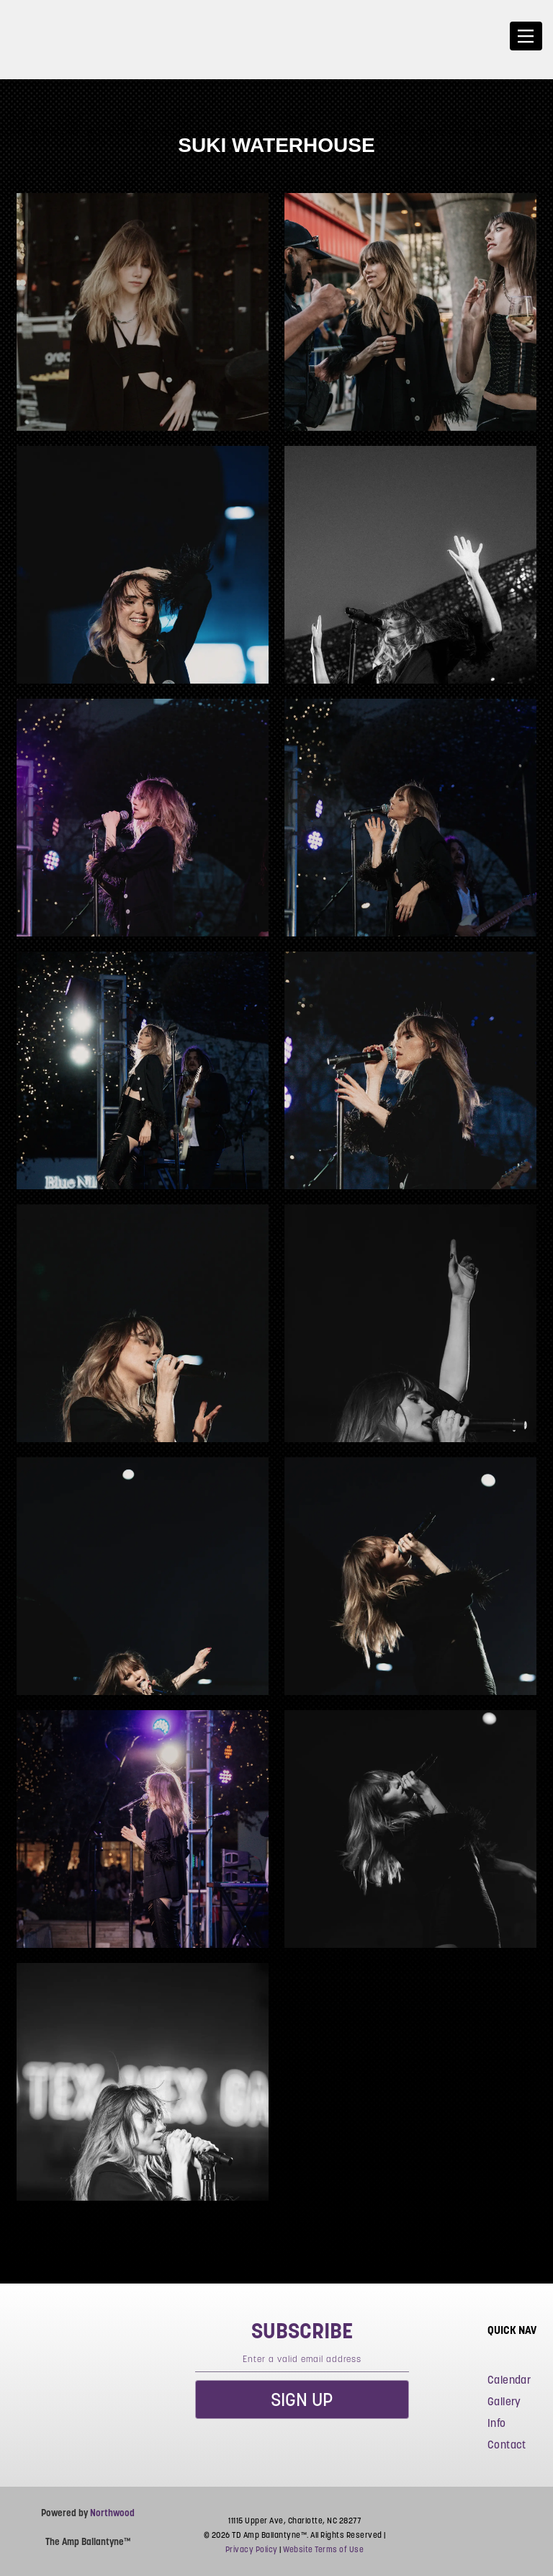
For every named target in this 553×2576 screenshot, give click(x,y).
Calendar (509, 2380)
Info (496, 2423)
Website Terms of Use (323, 2549)
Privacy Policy (251, 2549)
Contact (506, 2444)
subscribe (302, 2330)
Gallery (504, 2401)
